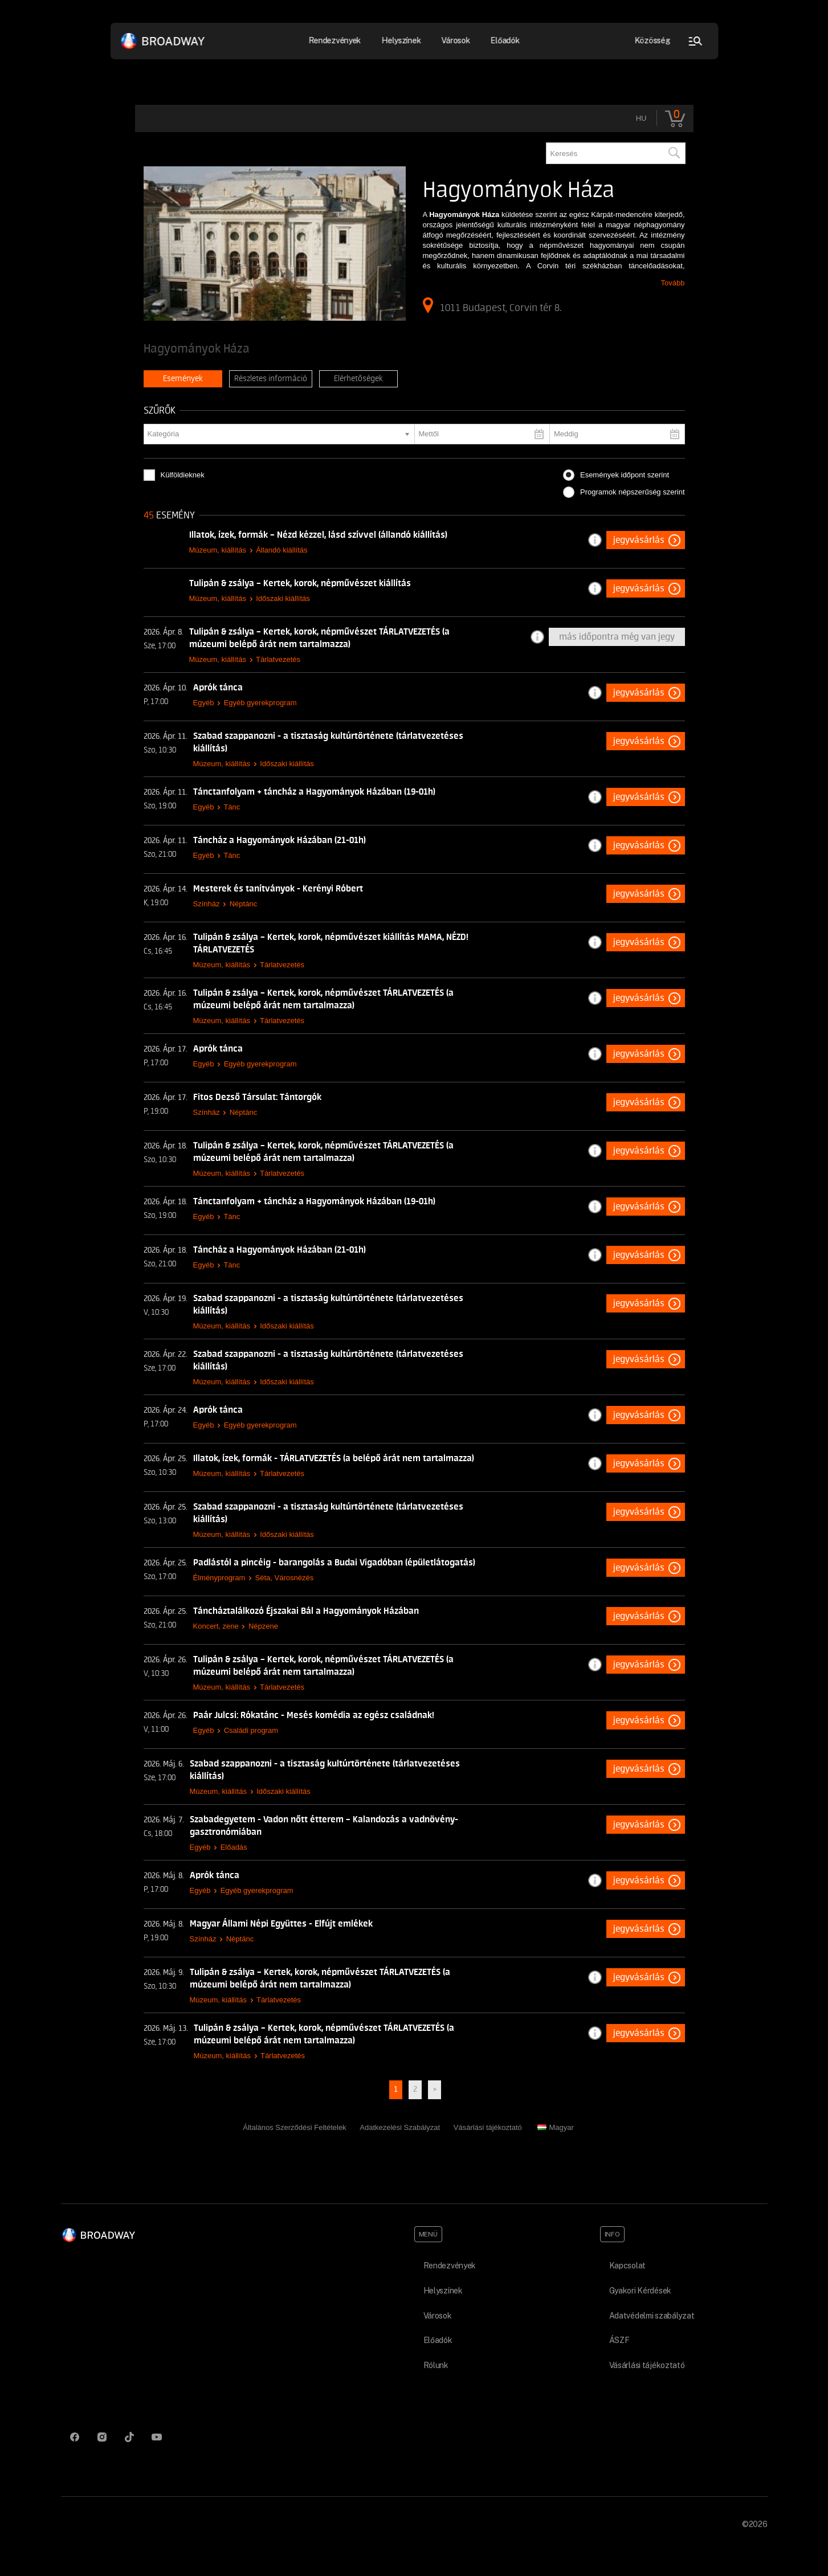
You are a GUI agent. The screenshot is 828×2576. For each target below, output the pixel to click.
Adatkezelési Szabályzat (400, 2127)
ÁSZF (619, 2340)
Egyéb (203, 702)
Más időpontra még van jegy (617, 637)
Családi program (251, 1730)
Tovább (673, 283)
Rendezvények (334, 40)
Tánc (231, 807)
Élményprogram (219, 1577)
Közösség (652, 40)
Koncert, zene (216, 1626)
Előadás (234, 1847)
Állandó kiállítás (281, 550)
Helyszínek (401, 40)
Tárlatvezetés (278, 659)
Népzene (263, 1626)
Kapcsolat (627, 2265)
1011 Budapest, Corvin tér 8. (492, 305)
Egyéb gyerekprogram (260, 702)
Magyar (555, 2127)
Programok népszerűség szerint (632, 492)
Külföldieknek (183, 475)
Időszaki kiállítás (283, 598)
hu (641, 118)
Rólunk (435, 2365)
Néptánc (243, 903)
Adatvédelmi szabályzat (652, 2315)
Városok (456, 40)
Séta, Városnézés (284, 1577)
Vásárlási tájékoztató (488, 2127)
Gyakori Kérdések (640, 2290)
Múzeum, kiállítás (217, 550)
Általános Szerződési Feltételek (294, 2127)
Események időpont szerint (624, 475)
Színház (206, 903)
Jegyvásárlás (638, 540)
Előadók (505, 40)
